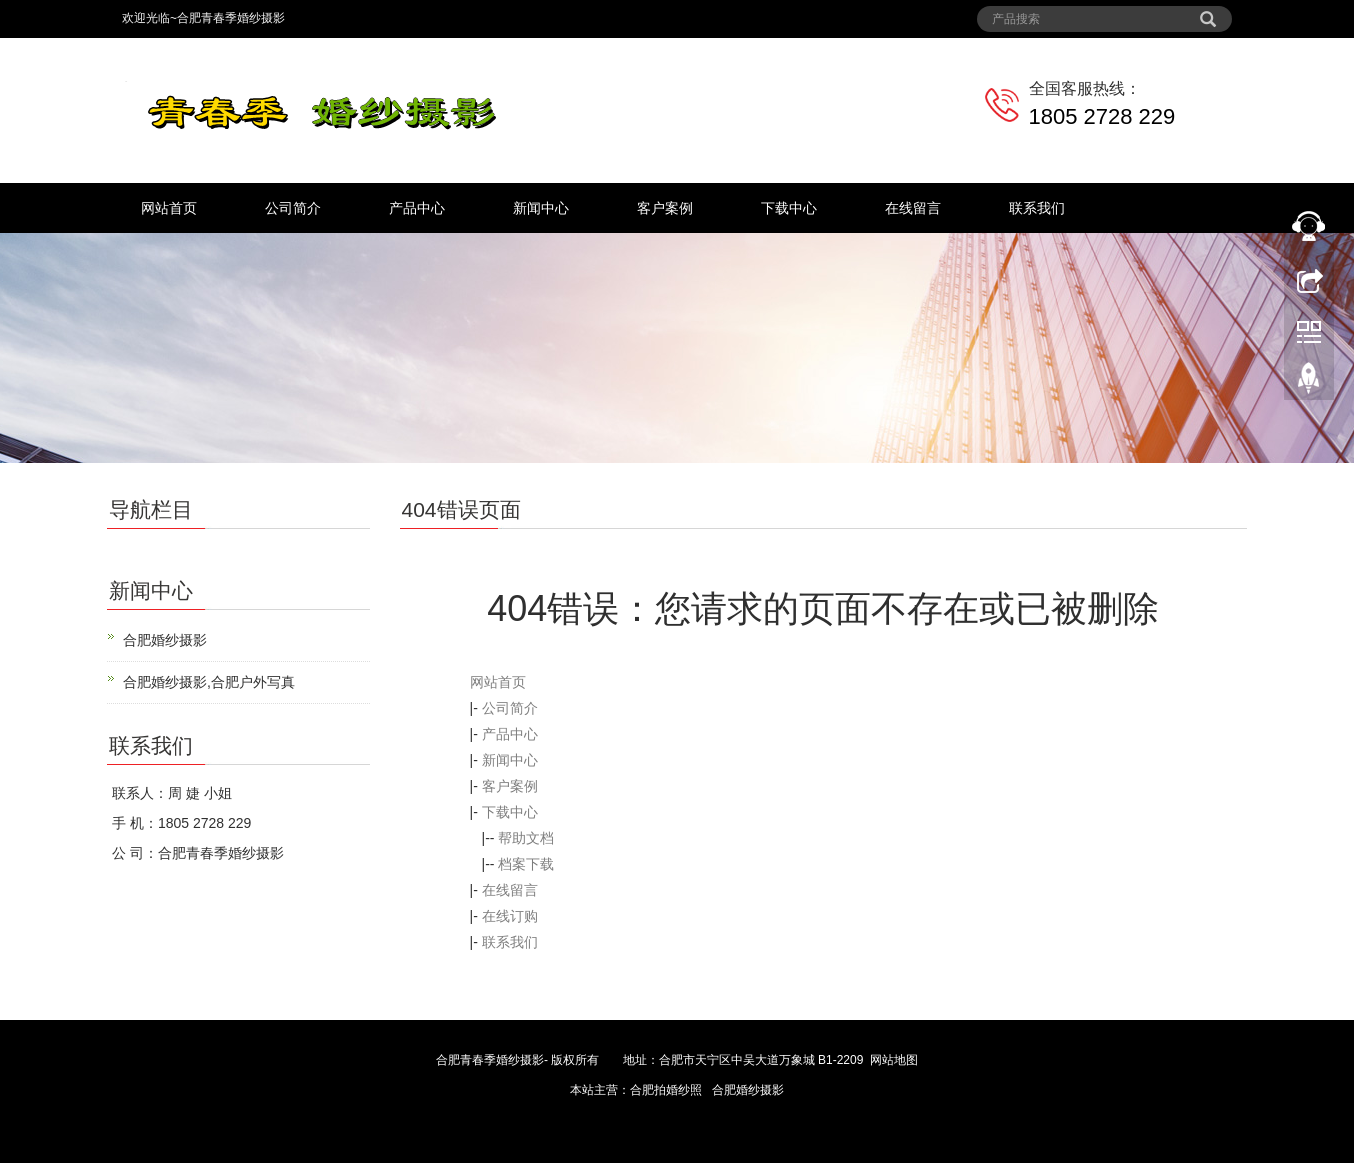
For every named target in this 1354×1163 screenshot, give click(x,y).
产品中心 (417, 208)
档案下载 (526, 864)
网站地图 (894, 1060)
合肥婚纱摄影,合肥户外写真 (209, 682)
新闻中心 (541, 208)
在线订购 (510, 916)
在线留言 (913, 208)
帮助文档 (526, 838)
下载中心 (789, 208)
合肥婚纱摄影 (165, 640)
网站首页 (169, 208)
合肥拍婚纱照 (666, 1090)
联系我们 (1037, 208)
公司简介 (293, 208)
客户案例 (665, 208)
